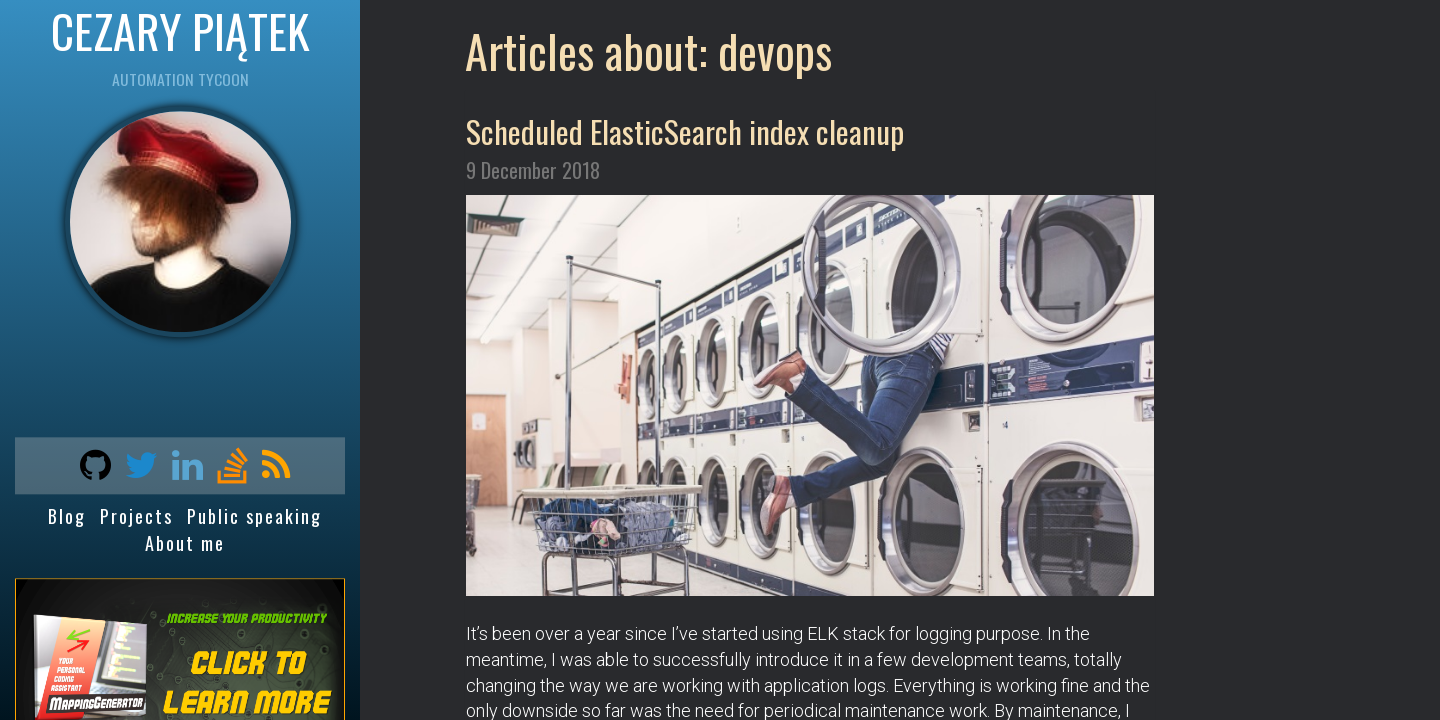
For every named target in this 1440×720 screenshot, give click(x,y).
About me (185, 543)
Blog (67, 517)
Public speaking (254, 517)
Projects (136, 517)
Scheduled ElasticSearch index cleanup (685, 131)
